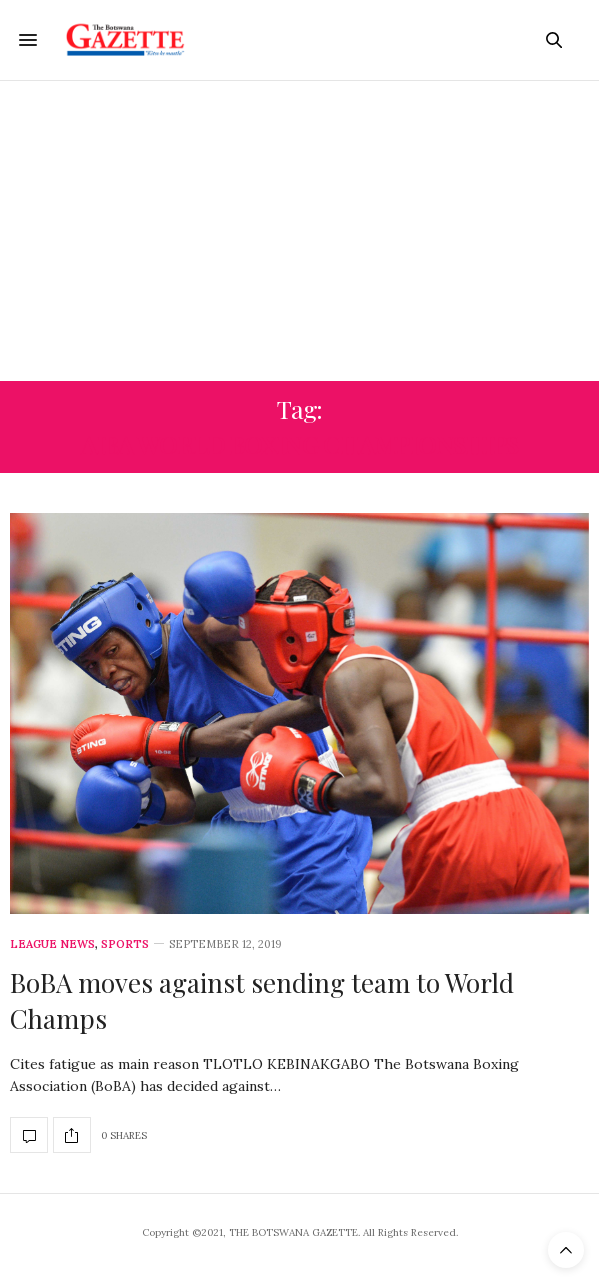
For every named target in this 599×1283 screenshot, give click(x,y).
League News (52, 944)
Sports (125, 944)
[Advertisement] (299, 231)
